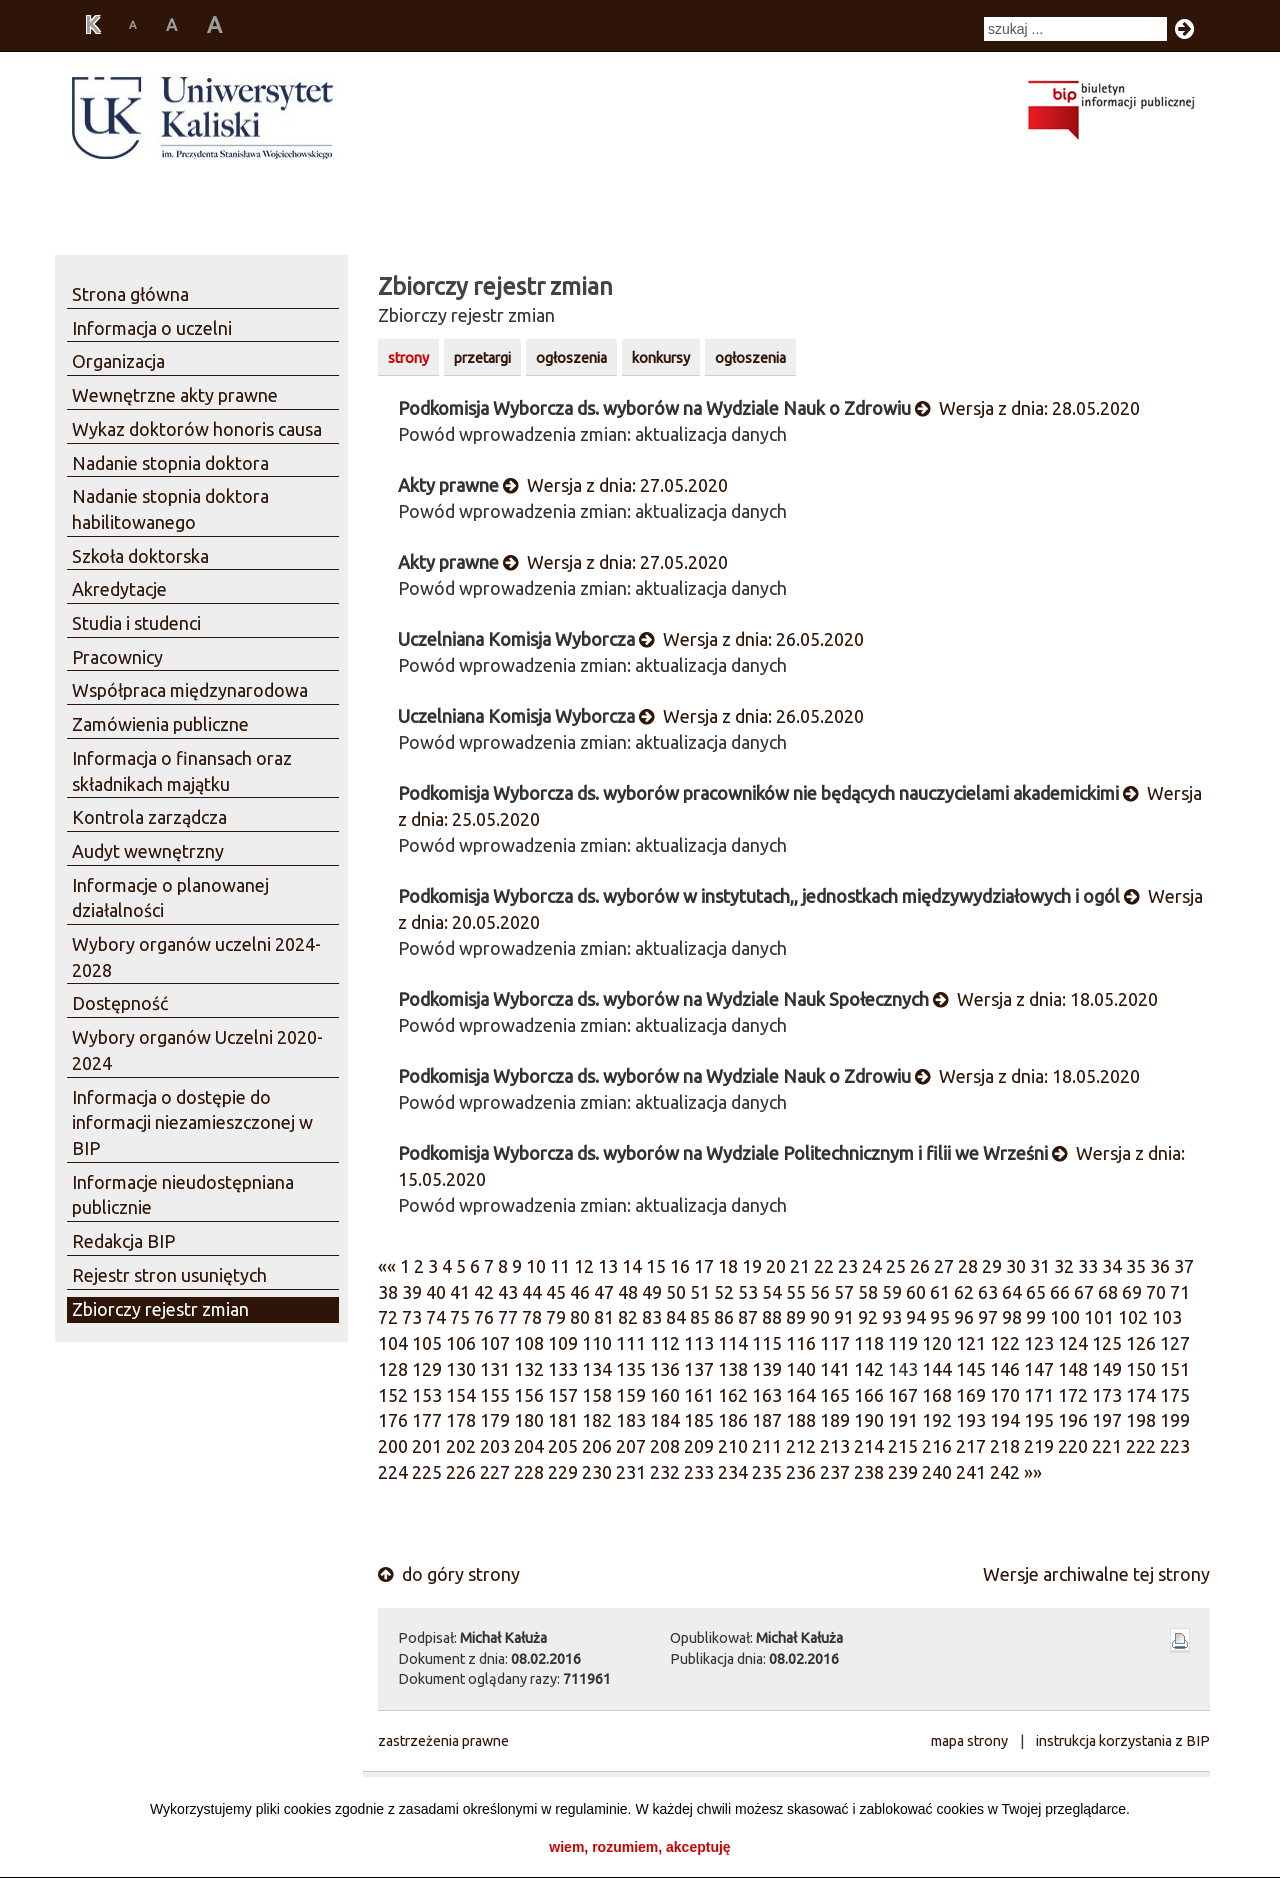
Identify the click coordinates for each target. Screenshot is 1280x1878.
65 (1036, 1292)
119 (903, 1343)
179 (495, 1420)
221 (1107, 1446)
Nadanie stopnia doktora (170, 463)
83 (652, 1317)
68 (1108, 1292)
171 (1039, 1395)
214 (869, 1446)
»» (1033, 1472)
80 (580, 1317)
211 (767, 1446)
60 (916, 1292)
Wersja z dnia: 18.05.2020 (1045, 999)
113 (699, 1343)
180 (529, 1420)
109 (563, 1343)
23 (848, 1266)
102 (1133, 1317)
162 (733, 1395)
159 (631, 1395)
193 (971, 1420)
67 (1084, 1292)
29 (992, 1266)
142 (869, 1369)
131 (495, 1369)
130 (461, 1369)
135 (631, 1369)
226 (461, 1472)
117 (835, 1343)
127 (1175, 1343)
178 (461, 1420)
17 (704, 1266)
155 (495, 1395)
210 (733, 1446)
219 (1039, 1446)
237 (835, 1472)
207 (631, 1446)
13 (608, 1266)
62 (964, 1292)
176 (393, 1420)
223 (1175, 1446)
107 (495, 1343)
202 (461, 1446)
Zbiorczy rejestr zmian (160, 1309)
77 (508, 1317)
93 (892, 1317)
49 (652, 1292)
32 (1064, 1266)
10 (536, 1266)
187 (767, 1420)
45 (556, 1292)
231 (631, 1472)
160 (665, 1395)
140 (801, 1369)
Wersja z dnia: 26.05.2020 (751, 639)
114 (733, 1343)
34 (1112, 1266)
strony (408, 358)
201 (427, 1446)
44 (532, 1292)
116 (801, 1343)
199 (1175, 1420)
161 (699, 1395)
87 (748, 1317)
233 (699, 1472)
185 (699, 1420)
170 (1005, 1395)
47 (604, 1292)
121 (971, 1343)
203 (495, 1446)
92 (868, 1317)
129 (427, 1369)
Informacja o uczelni (152, 328)
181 (563, 1420)
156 (529, 1395)
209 (699, 1446)
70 (1156, 1292)
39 (412, 1292)
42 (484, 1292)
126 (1141, 1343)
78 (532, 1317)
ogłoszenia (571, 358)
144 (937, 1369)
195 (1039, 1420)
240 (937, 1472)
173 (1107, 1395)
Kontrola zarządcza (149, 817)
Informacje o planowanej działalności (170, 898)
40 (436, 1292)
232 (665, 1472)
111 (631, 1343)
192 (937, 1420)
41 (460, 1292)
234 (733, 1472)
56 (820, 1292)
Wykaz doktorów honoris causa (197, 429)
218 (1005, 1446)
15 (656, 1266)
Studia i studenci (136, 623)
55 (796, 1292)
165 (835, 1395)
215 (903, 1446)
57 (844, 1292)
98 (1012, 1317)
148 (1073, 1369)
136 (665, 1369)
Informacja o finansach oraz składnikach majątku (182, 771)
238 (869, 1472)
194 (1005, 1420)
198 (1141, 1420)
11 (560, 1266)
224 (393, 1472)
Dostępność (120, 1003)
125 (1107, 1343)
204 (529, 1446)
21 (800, 1266)
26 (920, 1266)
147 (1039, 1369)
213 (835, 1446)
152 (393, 1395)
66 (1060, 1292)
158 (597, 1395)
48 (628, 1292)
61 (940, 1292)
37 (1184, 1266)
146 (1005, 1369)
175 (1175, 1395)
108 (529, 1343)
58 (868, 1292)
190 (869, 1420)
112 (665, 1343)
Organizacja (118, 361)
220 (1073, 1446)
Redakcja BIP (123, 1241)
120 (937, 1343)
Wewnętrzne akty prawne (175, 395)
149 (1107, 1369)
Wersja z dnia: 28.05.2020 (1027, 408)
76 (484, 1317)
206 (597, 1446)
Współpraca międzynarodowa (190, 690)
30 (1016, 1266)
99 (1036, 1317)
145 (971, 1369)
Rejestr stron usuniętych (169, 1275)
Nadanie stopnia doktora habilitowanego (170, 509)
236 (801, 1472)
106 (461, 1343)
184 (665, 1420)
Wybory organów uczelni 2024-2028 (196, 957)
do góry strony (449, 1574)
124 (1073, 1343)
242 (1005, 1472)
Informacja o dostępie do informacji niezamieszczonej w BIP (192, 1122)
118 (869, 1343)
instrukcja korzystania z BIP (1123, 1741)
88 (772, 1317)
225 (427, 1472)
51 (700, 1292)
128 (393, 1369)
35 (1136, 1266)
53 (748, 1292)
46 (580, 1292)
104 (393, 1343)
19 (752, 1266)
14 (632, 1266)
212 (801, 1446)
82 (628, 1317)
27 (944, 1266)
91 (844, 1317)
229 (563, 1472)
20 (776, 1266)
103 (1167, 1317)
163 (767, 1395)
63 (988, 1292)
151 (1175, 1369)
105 (427, 1343)
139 (767, 1369)
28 (968, 1266)
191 (903, 1420)
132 (529, 1369)
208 (665, 1446)
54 (772, 1292)
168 (937, 1395)
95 (940, 1317)
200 (393, 1446)
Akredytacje (119, 589)
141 (835, 1369)
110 (597, 1343)
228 (529, 1472)
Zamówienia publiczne (160, 724)
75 (460, 1317)
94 (916, 1317)
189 (835, 1420)
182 (597, 1420)
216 (937, 1446)
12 (584, 1266)
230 (597, 1472)
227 (495, 1472)
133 (563, 1369)
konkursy (661, 358)
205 (563, 1446)
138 (733, 1369)
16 (680, 1266)
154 (461, 1395)
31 (1040, 1266)
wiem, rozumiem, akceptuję (639, 1847)
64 (1012, 1292)
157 (563, 1395)
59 (892, 1292)
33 (1088, 1266)
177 (427, 1420)
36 (1160, 1266)
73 (412, 1317)
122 (1005, 1343)
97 (988, 1317)
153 (427, 1395)
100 (1065, 1317)
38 (388, 1292)
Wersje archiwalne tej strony (1096, 1574)
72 (388, 1317)
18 (728, 1266)
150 (1141, 1369)
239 (903, 1472)
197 (1107, 1420)
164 (801, 1395)
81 (604, 1317)
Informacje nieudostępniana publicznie (183, 1195)
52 (724, 1292)
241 (971, 1472)
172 (1073, 1395)
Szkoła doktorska (140, 556)
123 (1039, 1343)
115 (767, 1343)
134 (597, 1369)
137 (699, 1369)
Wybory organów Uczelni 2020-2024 (197, 1050)
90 (820, 1317)
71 (1180, 1292)
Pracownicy (117, 657)
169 (971, 1395)
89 (796, 1317)
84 (676, 1317)
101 (1099, 1317)
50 (676, 1292)
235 (767, 1472)
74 (436, 1317)
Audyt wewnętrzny (148, 851)
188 (801, 1420)
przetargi (482, 358)
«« (387, 1266)
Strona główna (130, 294)
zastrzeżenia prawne (443, 1741)
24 (872, 1266)
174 (1141, 1395)
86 (724, 1317)
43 (508, 1292)
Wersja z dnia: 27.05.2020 (615, 485)
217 (971, 1446)
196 (1073, 1420)
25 (896, 1266)
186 (733, 1420)
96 (964, 1317)
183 (631, 1420)
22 (824, 1266)
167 (903, 1395)
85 (700, 1317)
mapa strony (969, 1741)
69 (1132, 1292)
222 (1141, 1446)
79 (556, 1317)
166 (869, 1395)
